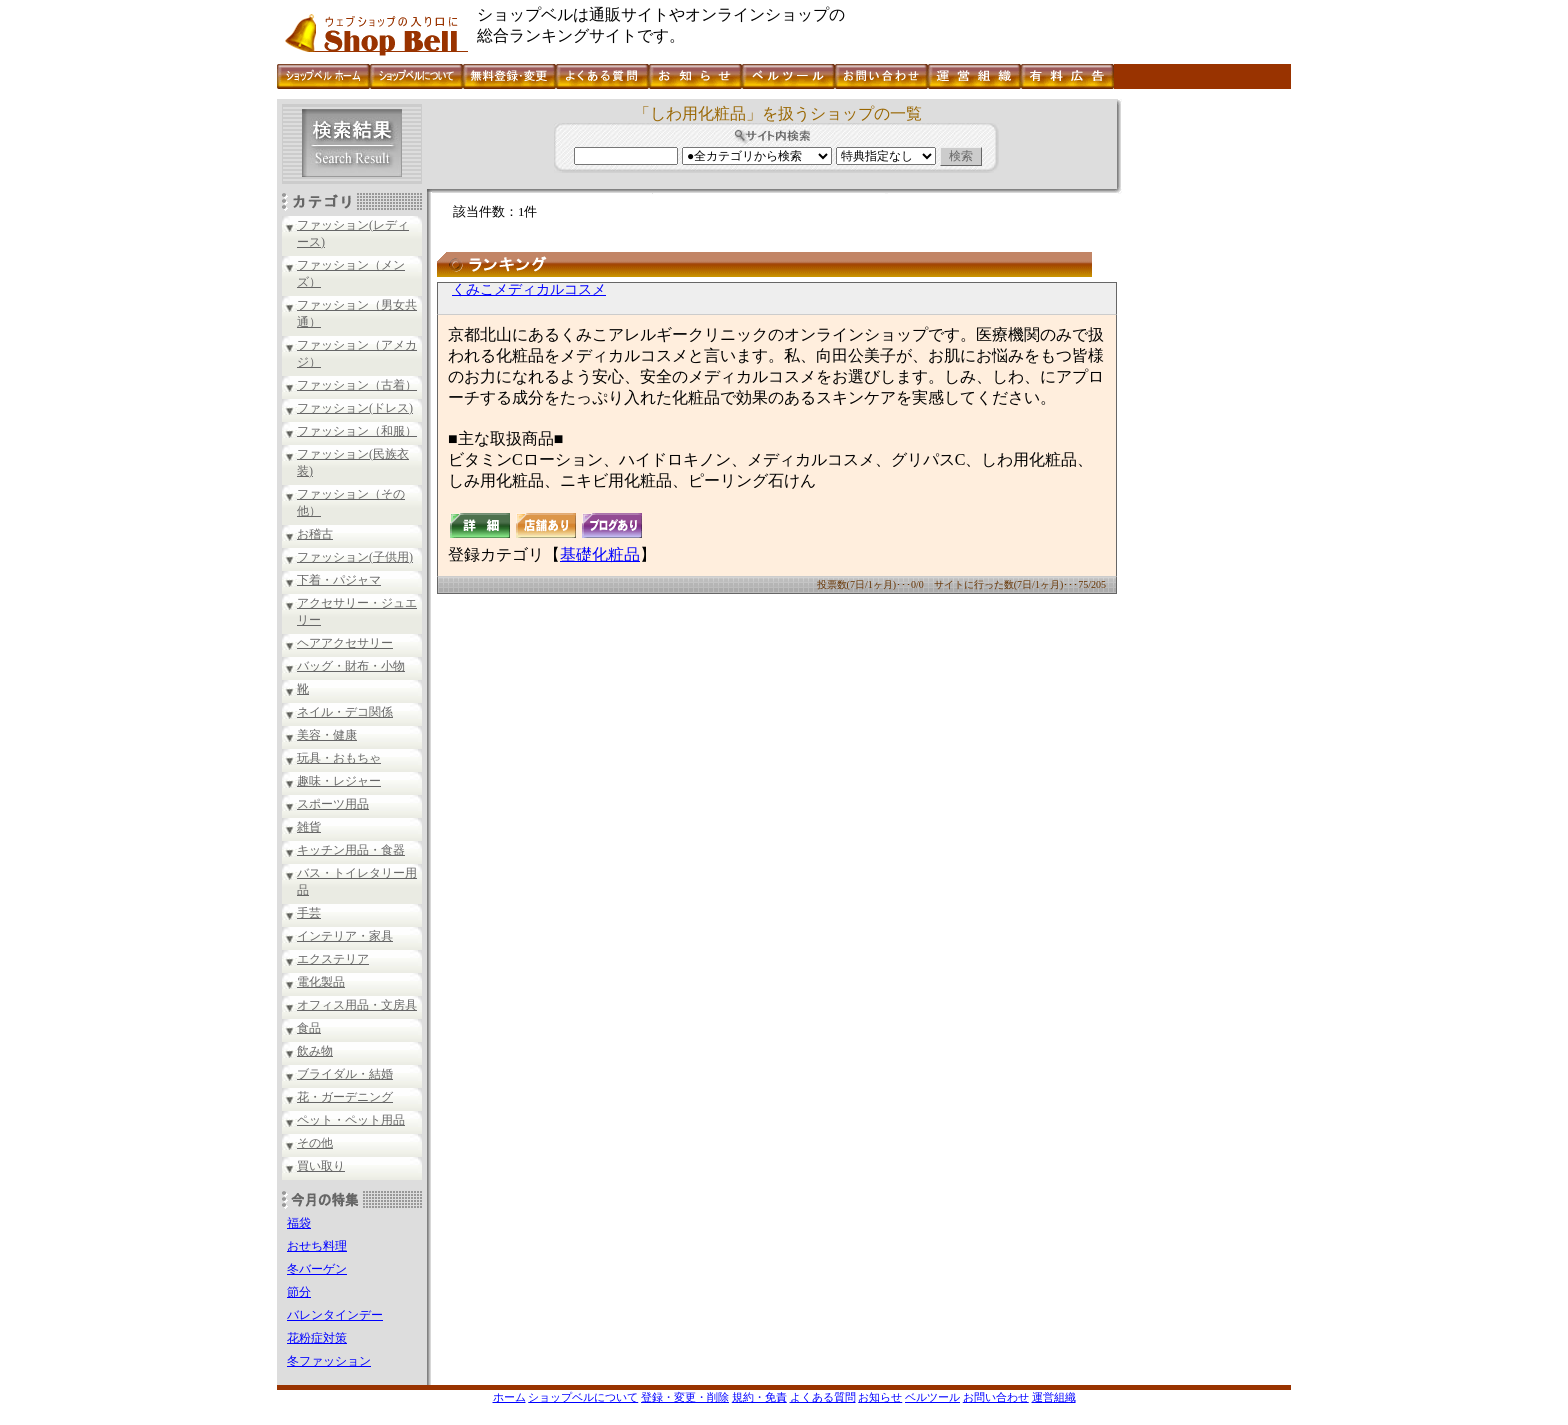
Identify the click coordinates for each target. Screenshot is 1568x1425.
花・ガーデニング (345, 1097)
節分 (299, 1292)
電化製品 (321, 982)
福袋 (299, 1223)
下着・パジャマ (339, 580)
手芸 (309, 913)
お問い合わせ (996, 1397)
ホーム (509, 1397)
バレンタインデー (335, 1315)
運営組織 (1054, 1397)
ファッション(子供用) (355, 557)
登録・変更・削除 (685, 1397)
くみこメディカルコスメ (529, 289)
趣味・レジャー (339, 781)
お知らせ (880, 1397)
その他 (315, 1143)
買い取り (321, 1166)
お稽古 (315, 534)
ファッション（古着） (357, 385)
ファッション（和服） (357, 431)
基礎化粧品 (600, 554)
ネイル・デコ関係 (345, 712)
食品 (309, 1028)
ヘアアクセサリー (345, 643)
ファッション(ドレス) (355, 408)
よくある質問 (823, 1397)
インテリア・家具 (345, 936)
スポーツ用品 (333, 804)
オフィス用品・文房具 (357, 1005)
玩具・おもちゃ (339, 758)
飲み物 (315, 1051)
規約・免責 (759, 1397)
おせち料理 (317, 1246)
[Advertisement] (1204, 399)
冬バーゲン (317, 1269)
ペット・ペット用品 (351, 1120)
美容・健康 (327, 735)
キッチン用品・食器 (351, 850)
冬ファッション (329, 1361)
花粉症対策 (317, 1338)
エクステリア (333, 959)
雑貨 (309, 827)
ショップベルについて (583, 1397)
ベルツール (932, 1397)
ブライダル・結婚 (345, 1074)
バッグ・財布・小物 (351, 666)
